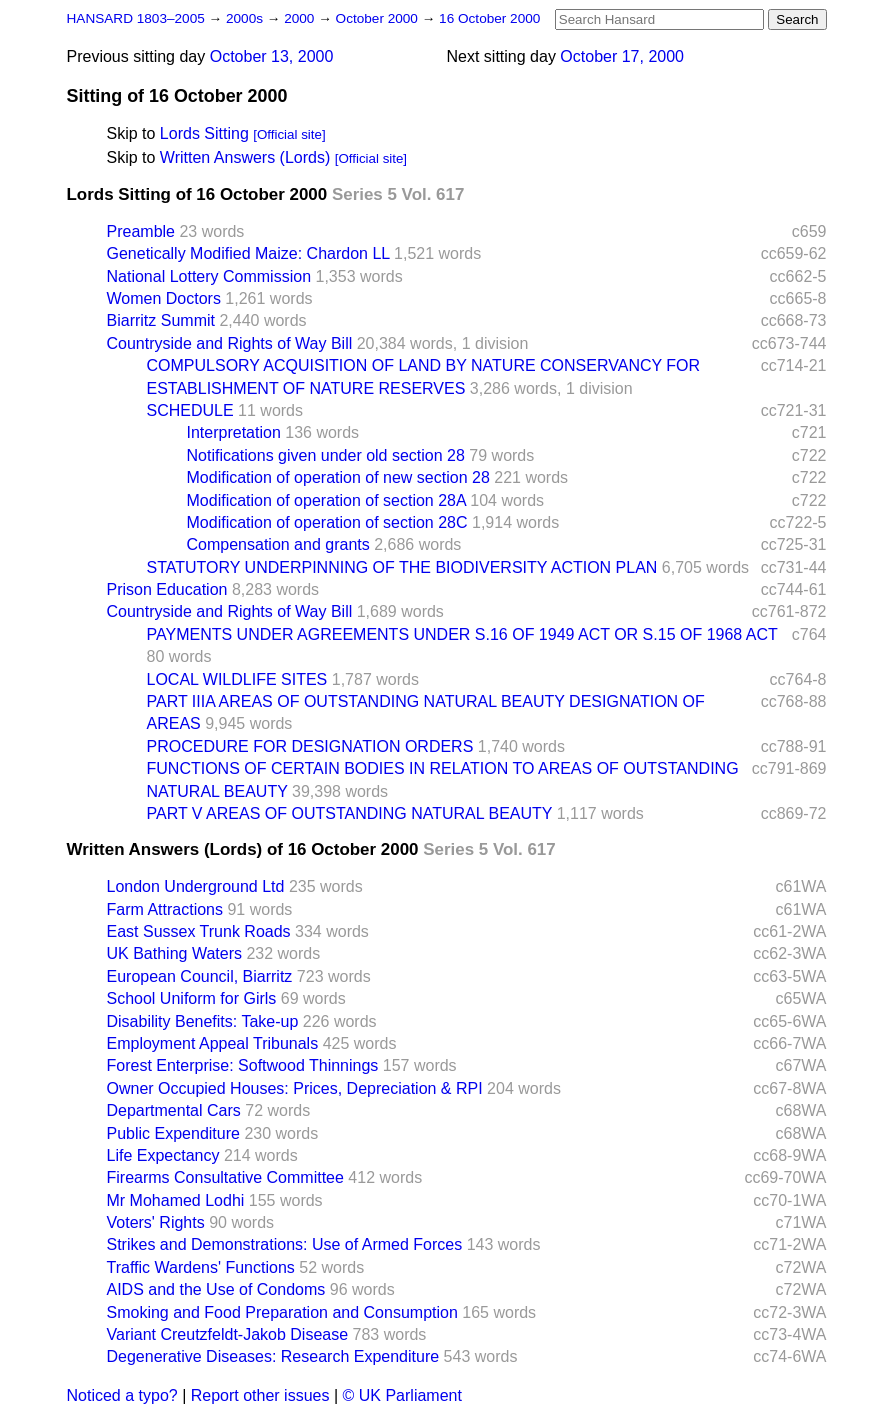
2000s (246, 18)
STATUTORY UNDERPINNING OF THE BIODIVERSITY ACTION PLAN (402, 567)
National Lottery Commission (209, 276)
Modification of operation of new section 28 (338, 477)
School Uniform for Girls (192, 998)
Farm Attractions (165, 909)
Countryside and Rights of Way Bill (230, 343)
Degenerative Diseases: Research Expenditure (273, 1356)
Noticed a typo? (122, 1395)
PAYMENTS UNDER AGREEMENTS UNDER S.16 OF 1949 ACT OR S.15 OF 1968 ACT (462, 634)
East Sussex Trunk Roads (199, 931)
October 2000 (379, 18)
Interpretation (234, 432)
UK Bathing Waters (174, 953)
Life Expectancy (163, 1155)
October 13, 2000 (272, 56)
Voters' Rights (156, 1222)
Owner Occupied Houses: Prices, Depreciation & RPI (295, 1088)
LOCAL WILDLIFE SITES (237, 679)
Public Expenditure (173, 1133)
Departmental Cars (174, 1110)
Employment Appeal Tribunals (213, 1043)
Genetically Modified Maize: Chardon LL (248, 253)
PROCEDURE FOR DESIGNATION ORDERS (310, 746)
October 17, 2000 (622, 56)
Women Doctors (164, 298)
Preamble (141, 231)
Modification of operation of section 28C (327, 522)
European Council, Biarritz (200, 976)
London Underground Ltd (196, 886)
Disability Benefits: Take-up (203, 1021)
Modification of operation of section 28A (326, 500)
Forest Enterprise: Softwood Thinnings (243, 1065)
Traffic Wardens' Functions (201, 1267)
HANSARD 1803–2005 (136, 18)
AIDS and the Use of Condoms (216, 1289)
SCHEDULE (190, 410)
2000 (301, 18)
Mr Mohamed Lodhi (176, 1200)
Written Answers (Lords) (245, 157)
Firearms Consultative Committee (225, 1177)
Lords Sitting (204, 133)
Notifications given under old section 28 (326, 455)
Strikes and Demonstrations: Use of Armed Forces (285, 1244)
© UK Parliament (402, 1395)
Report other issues (260, 1395)
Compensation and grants (278, 544)
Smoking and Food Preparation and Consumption (282, 1312)
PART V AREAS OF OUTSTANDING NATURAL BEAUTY (350, 813)
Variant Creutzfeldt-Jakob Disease (228, 1334)
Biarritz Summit (161, 320)
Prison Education (167, 589)
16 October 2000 (489, 18)
